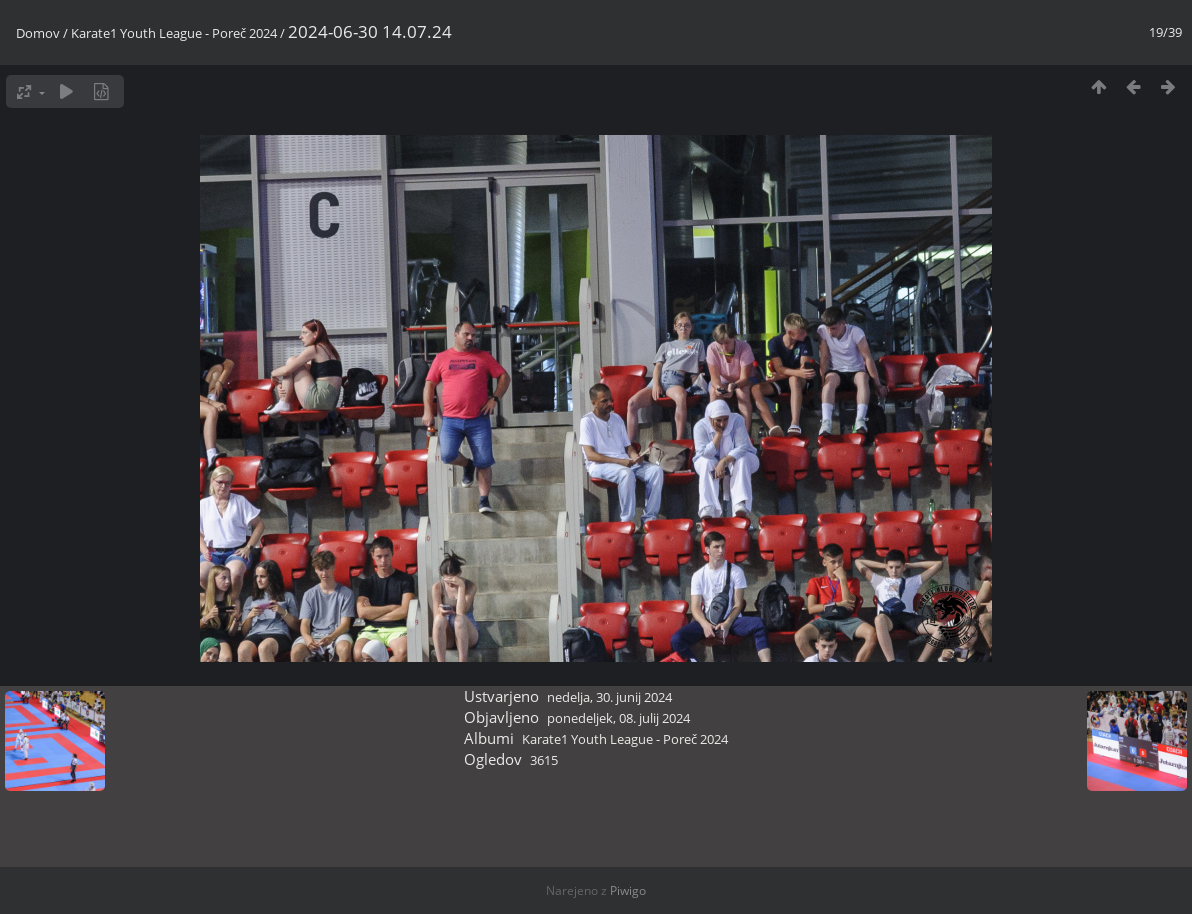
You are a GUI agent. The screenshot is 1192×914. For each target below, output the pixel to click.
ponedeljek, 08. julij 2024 (618, 718)
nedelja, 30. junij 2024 (609, 697)
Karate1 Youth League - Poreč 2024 (174, 33)
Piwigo (628, 890)
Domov (38, 33)
